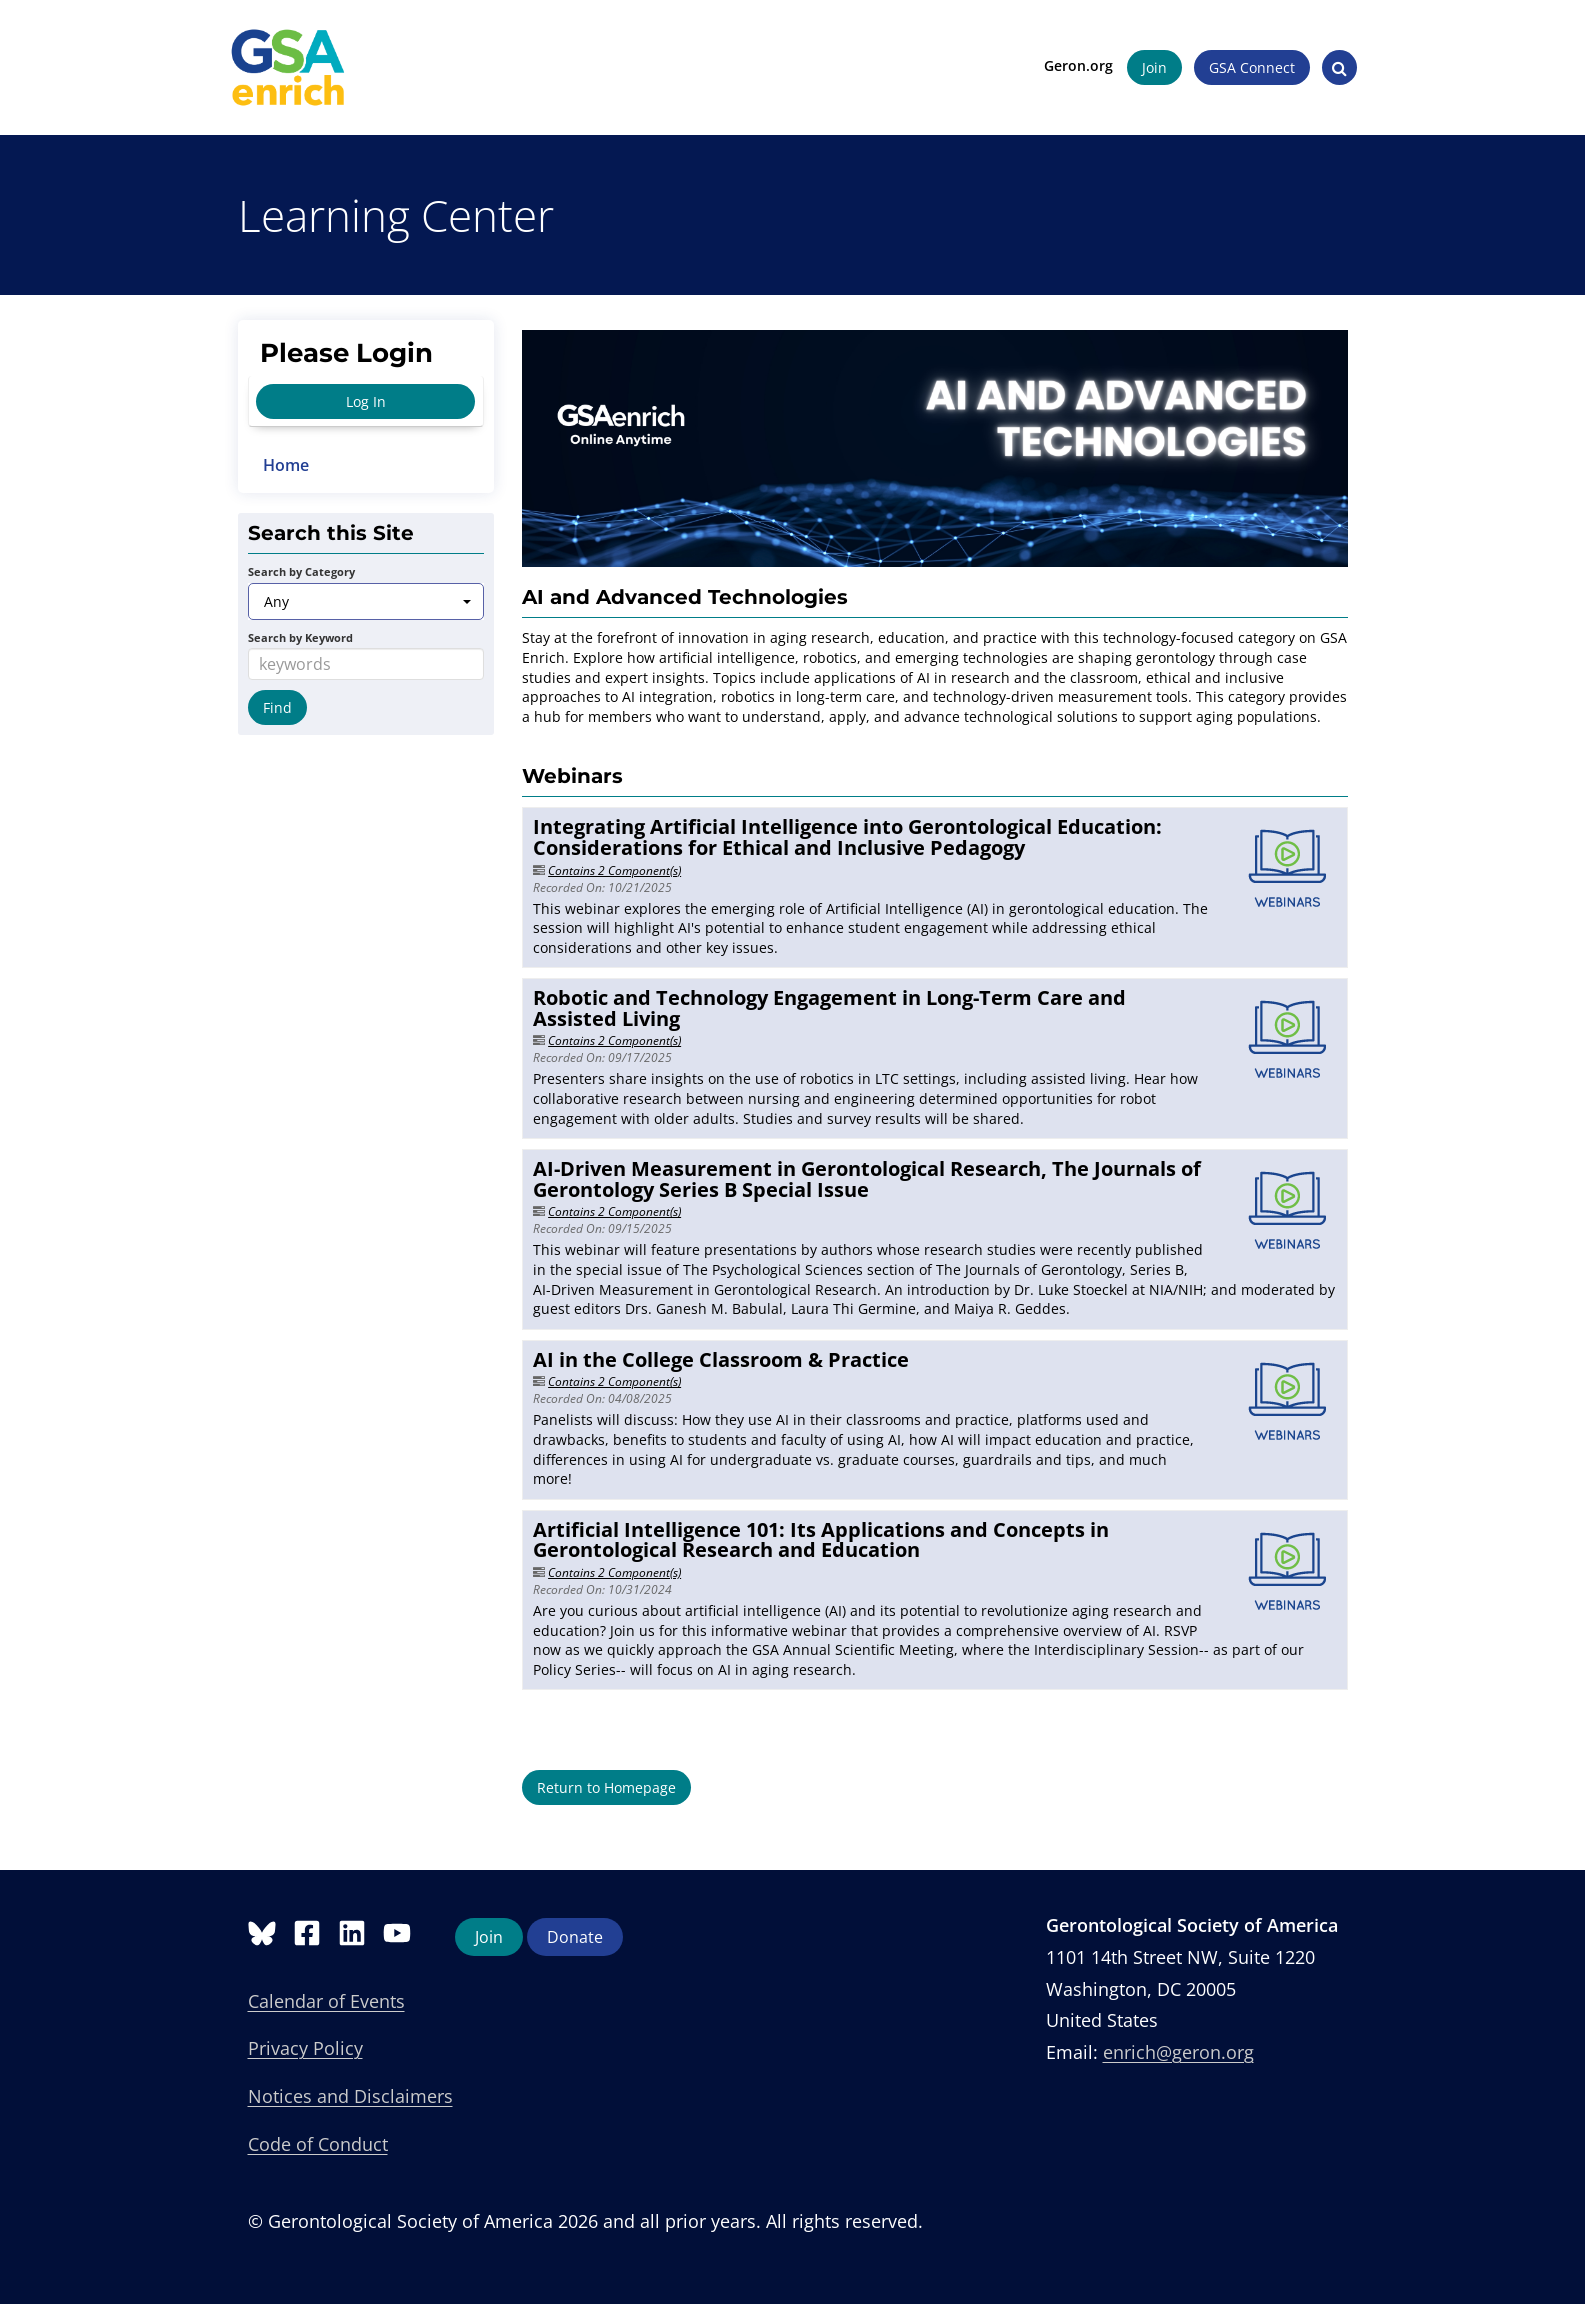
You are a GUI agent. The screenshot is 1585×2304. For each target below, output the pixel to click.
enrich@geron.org (1178, 2052)
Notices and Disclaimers (350, 2096)
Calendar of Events (326, 2001)
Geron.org (1069, 65)
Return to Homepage (606, 1787)
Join (1145, 67)
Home (286, 465)
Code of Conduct (318, 2144)
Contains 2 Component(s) (614, 870)
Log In (366, 401)
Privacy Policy (305, 2048)
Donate (575, 1937)
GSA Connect (1243, 67)
